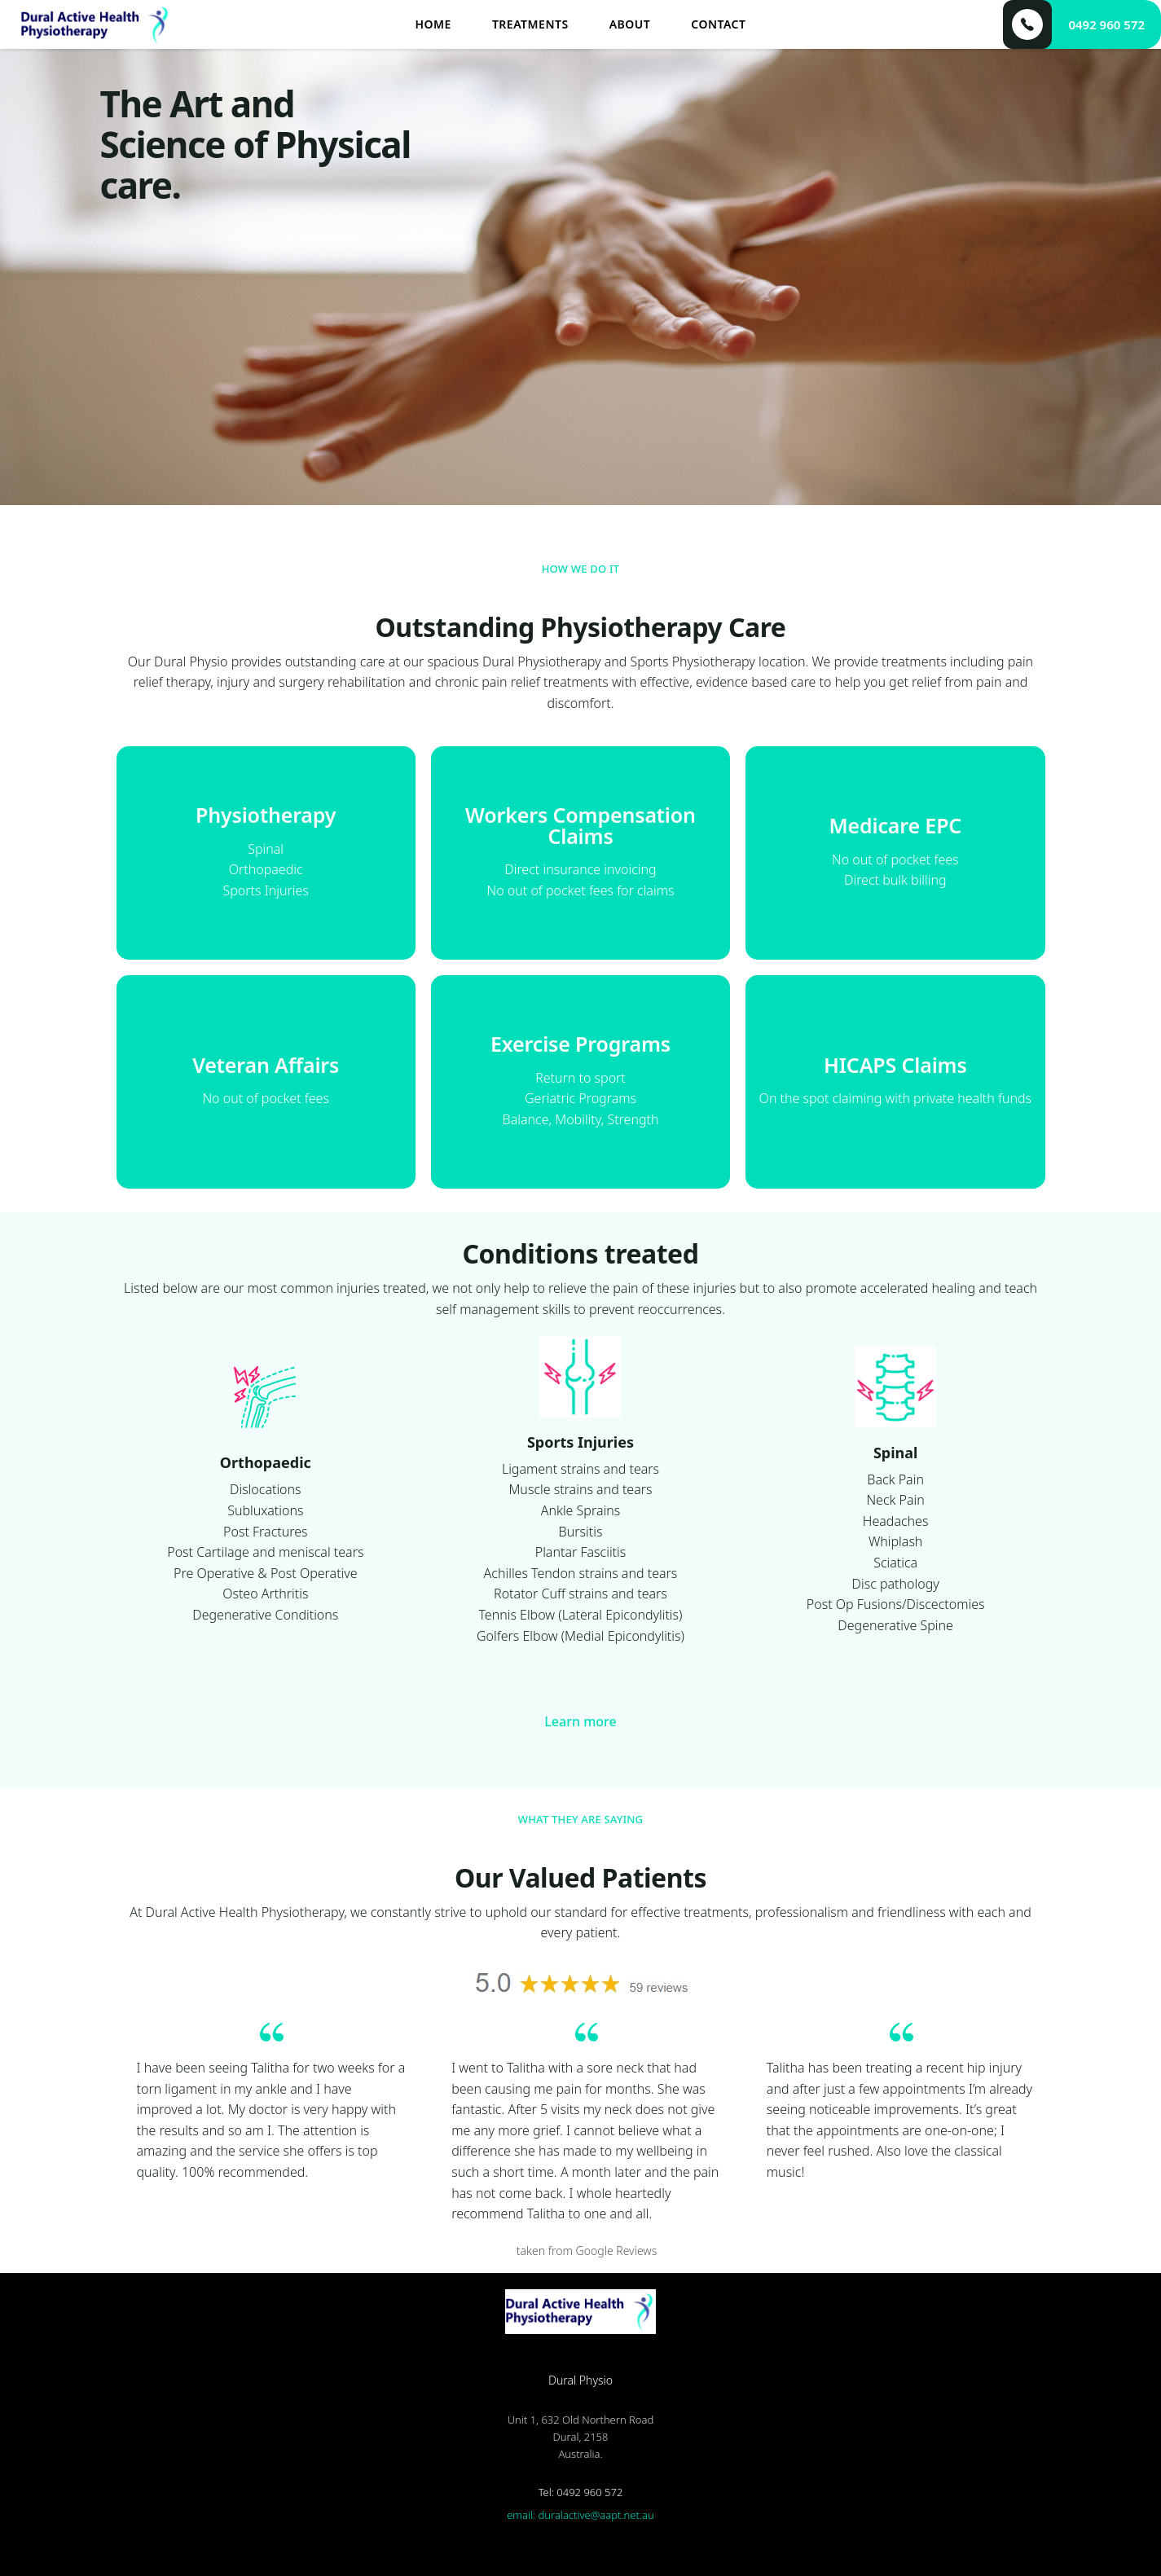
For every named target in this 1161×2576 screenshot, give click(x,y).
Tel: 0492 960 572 (581, 2492)
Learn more (580, 1721)
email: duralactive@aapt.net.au (580, 2515)
